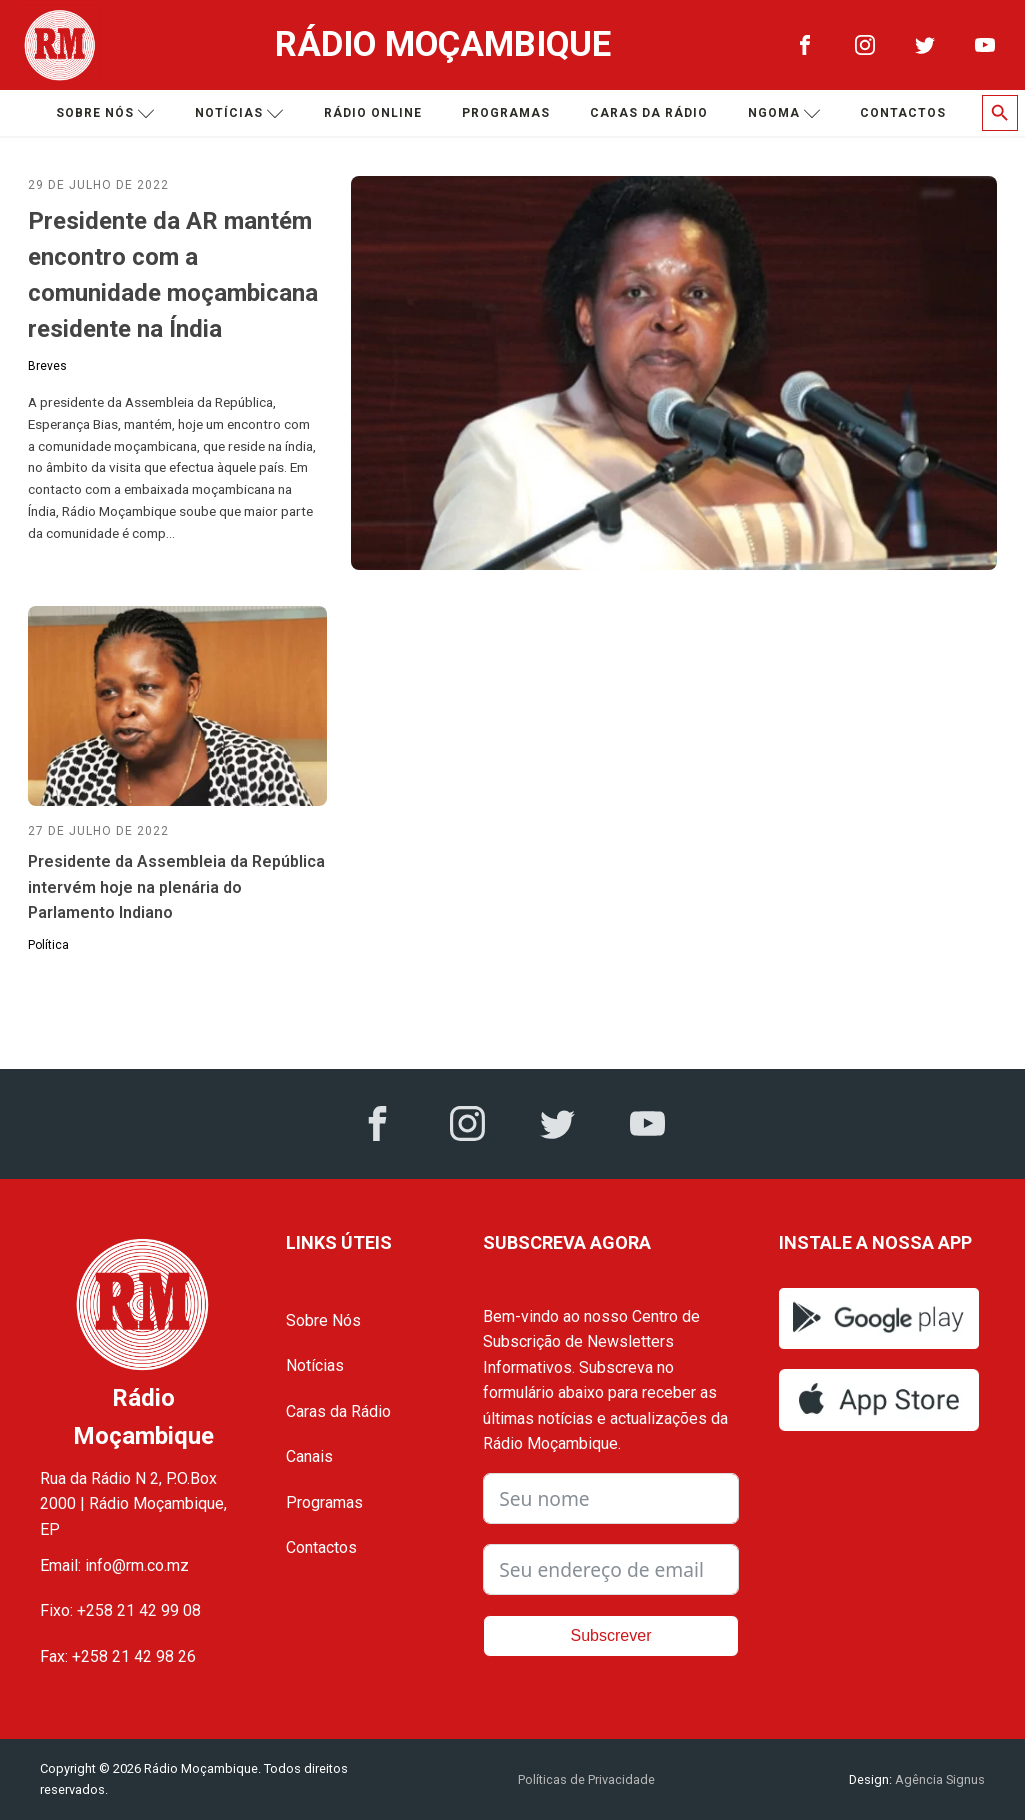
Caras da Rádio (649, 113)
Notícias (239, 113)
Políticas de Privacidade (586, 1779)
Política (48, 945)
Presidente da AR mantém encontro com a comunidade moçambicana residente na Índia (173, 275)
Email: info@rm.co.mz (114, 1565)
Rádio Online (373, 113)
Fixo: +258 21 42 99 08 (120, 1610)
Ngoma (784, 113)
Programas (506, 113)
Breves (47, 366)
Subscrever (611, 1635)
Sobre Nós (323, 1320)
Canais (309, 1456)
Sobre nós (105, 113)
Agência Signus (938, 1779)
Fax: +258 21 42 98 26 (118, 1656)
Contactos (903, 113)
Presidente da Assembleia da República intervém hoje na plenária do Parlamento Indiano (176, 887)
